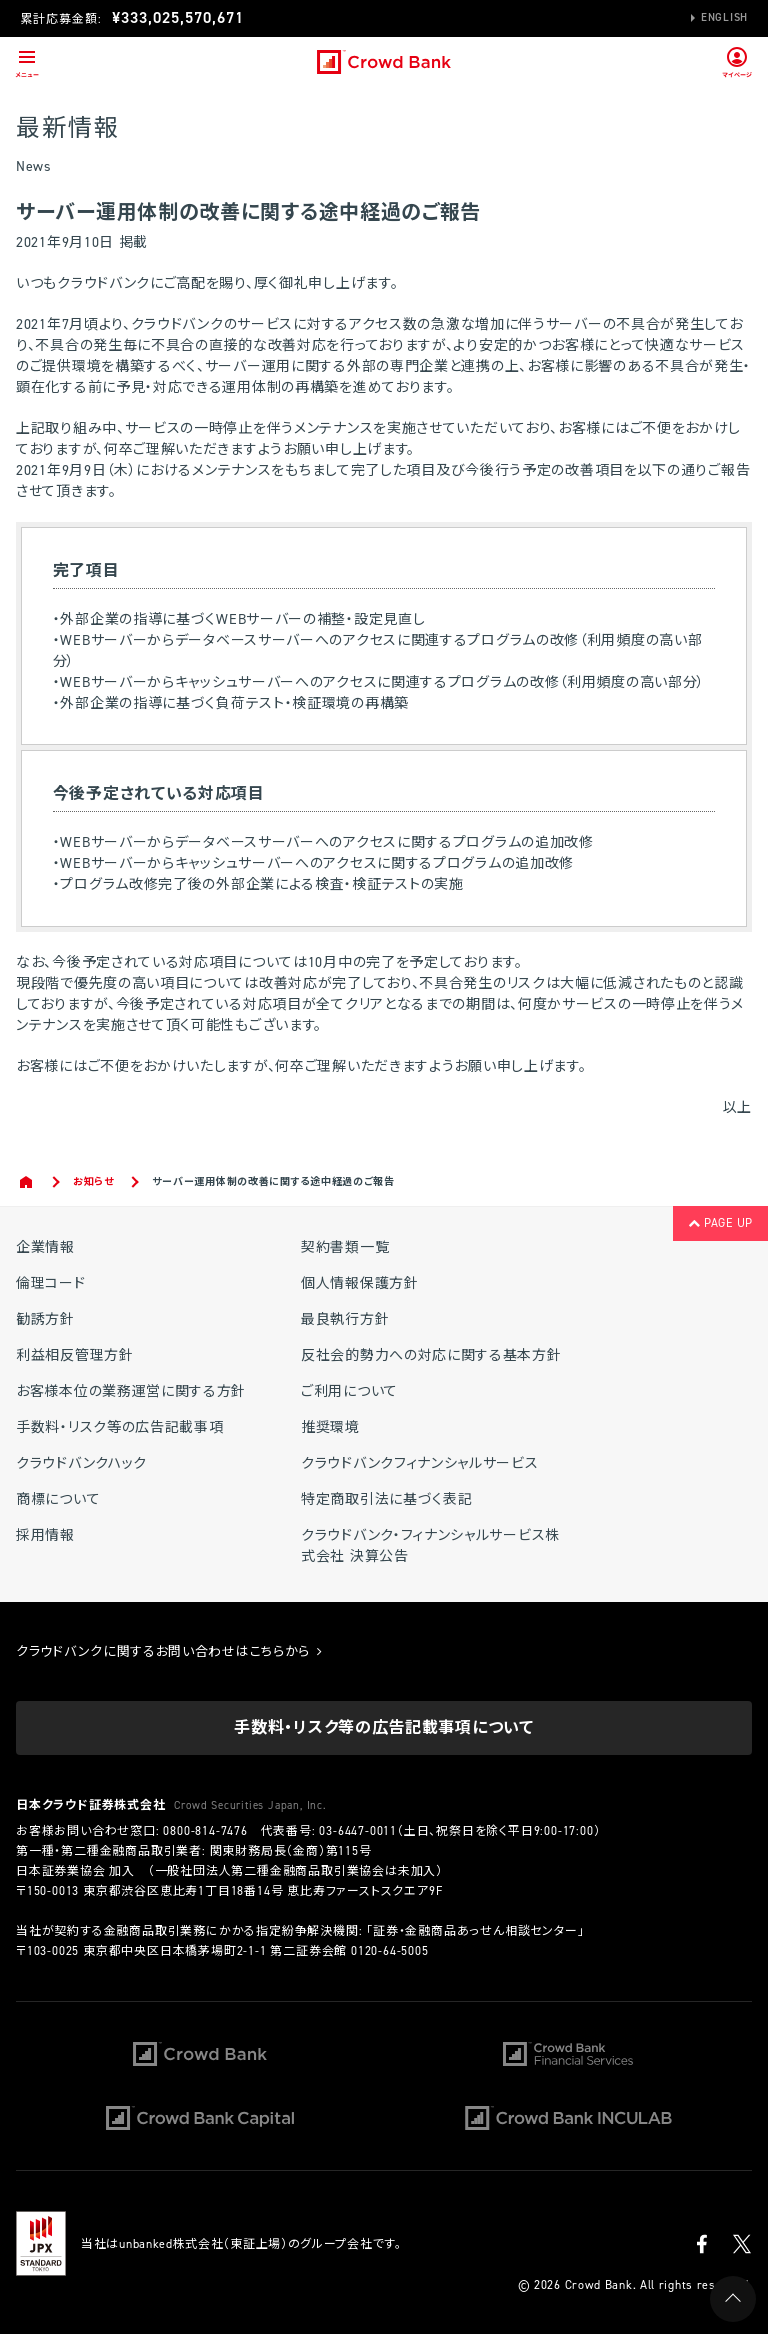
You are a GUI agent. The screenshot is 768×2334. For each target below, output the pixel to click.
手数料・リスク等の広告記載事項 (120, 1427)
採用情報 (45, 1535)
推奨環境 (330, 1427)
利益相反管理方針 (75, 1355)
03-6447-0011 (358, 1831)
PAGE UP (720, 1223)
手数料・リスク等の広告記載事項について (383, 1727)
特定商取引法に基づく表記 (386, 1499)
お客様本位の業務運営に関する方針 (131, 1391)
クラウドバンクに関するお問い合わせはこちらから (169, 1651)
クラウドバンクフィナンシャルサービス (420, 1463)
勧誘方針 (45, 1319)
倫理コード (51, 1283)
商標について (58, 1499)
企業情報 (45, 1247)
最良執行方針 (345, 1319)
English (724, 17)
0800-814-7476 (205, 1831)
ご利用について (349, 1391)
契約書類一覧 (345, 1247)
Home (27, 1182)
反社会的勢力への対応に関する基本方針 (431, 1355)
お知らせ (93, 1181)
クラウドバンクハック (81, 1463)
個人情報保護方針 (360, 1283)
